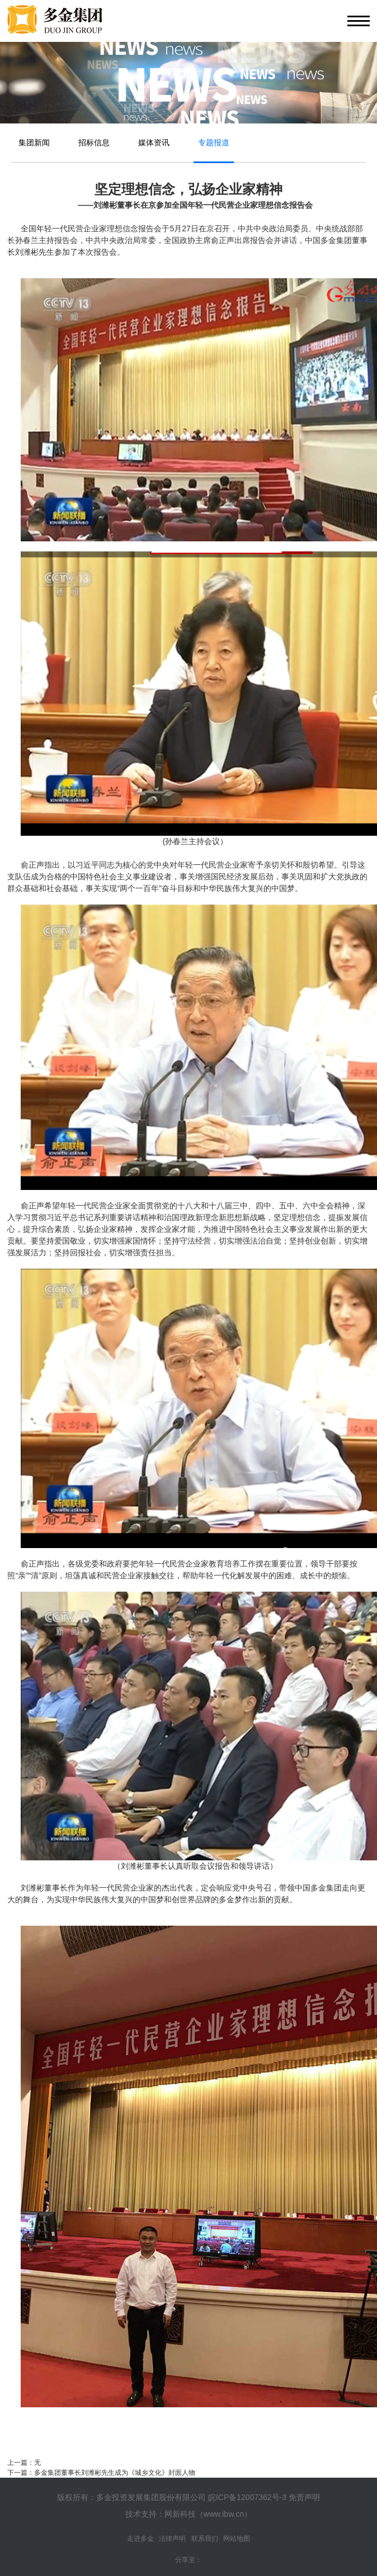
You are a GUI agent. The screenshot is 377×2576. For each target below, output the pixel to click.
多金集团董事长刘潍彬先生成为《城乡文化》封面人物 (114, 2473)
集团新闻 (34, 142)
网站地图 (236, 2538)
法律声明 (172, 2538)
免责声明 (304, 2497)
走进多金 (140, 2538)
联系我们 (204, 2538)
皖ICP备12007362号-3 (247, 2497)
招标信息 (94, 142)
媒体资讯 (153, 142)
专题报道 (213, 142)
